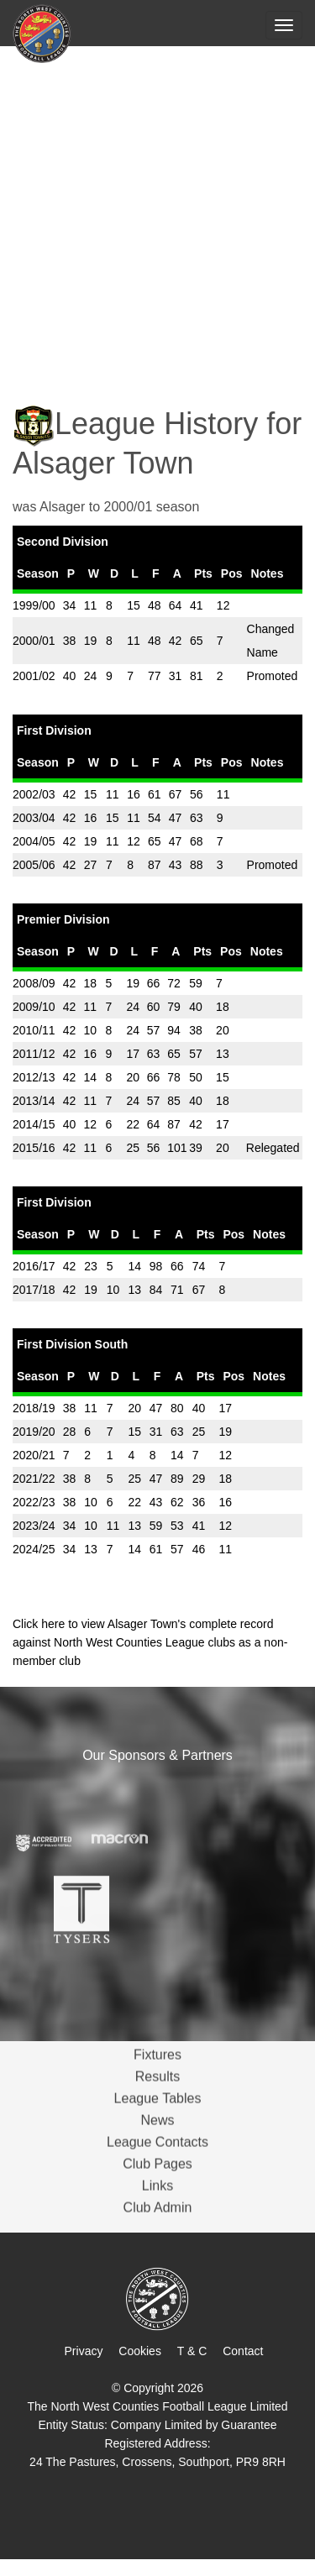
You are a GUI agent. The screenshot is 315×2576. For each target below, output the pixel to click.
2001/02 (34, 676)
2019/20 (34, 1431)
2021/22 (34, 1478)
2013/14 (34, 1100)
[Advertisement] (157, 213)
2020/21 (34, 1455)
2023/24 (34, 1525)
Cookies (139, 2351)
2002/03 (34, 794)
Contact (243, 2351)
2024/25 (34, 1549)
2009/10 (34, 1006)
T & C (192, 2351)
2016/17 (34, 1266)
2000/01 (34, 640)
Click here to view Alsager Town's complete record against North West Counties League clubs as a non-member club (150, 1642)
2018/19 (34, 1408)
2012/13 (34, 1077)
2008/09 (34, 983)
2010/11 (34, 1030)
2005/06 (34, 865)
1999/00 (34, 605)
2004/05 (34, 841)
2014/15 (34, 1124)
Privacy (84, 2351)
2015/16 (34, 1147)
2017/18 (34, 1289)
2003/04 (34, 818)
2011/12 (34, 1053)
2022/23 (34, 1502)
